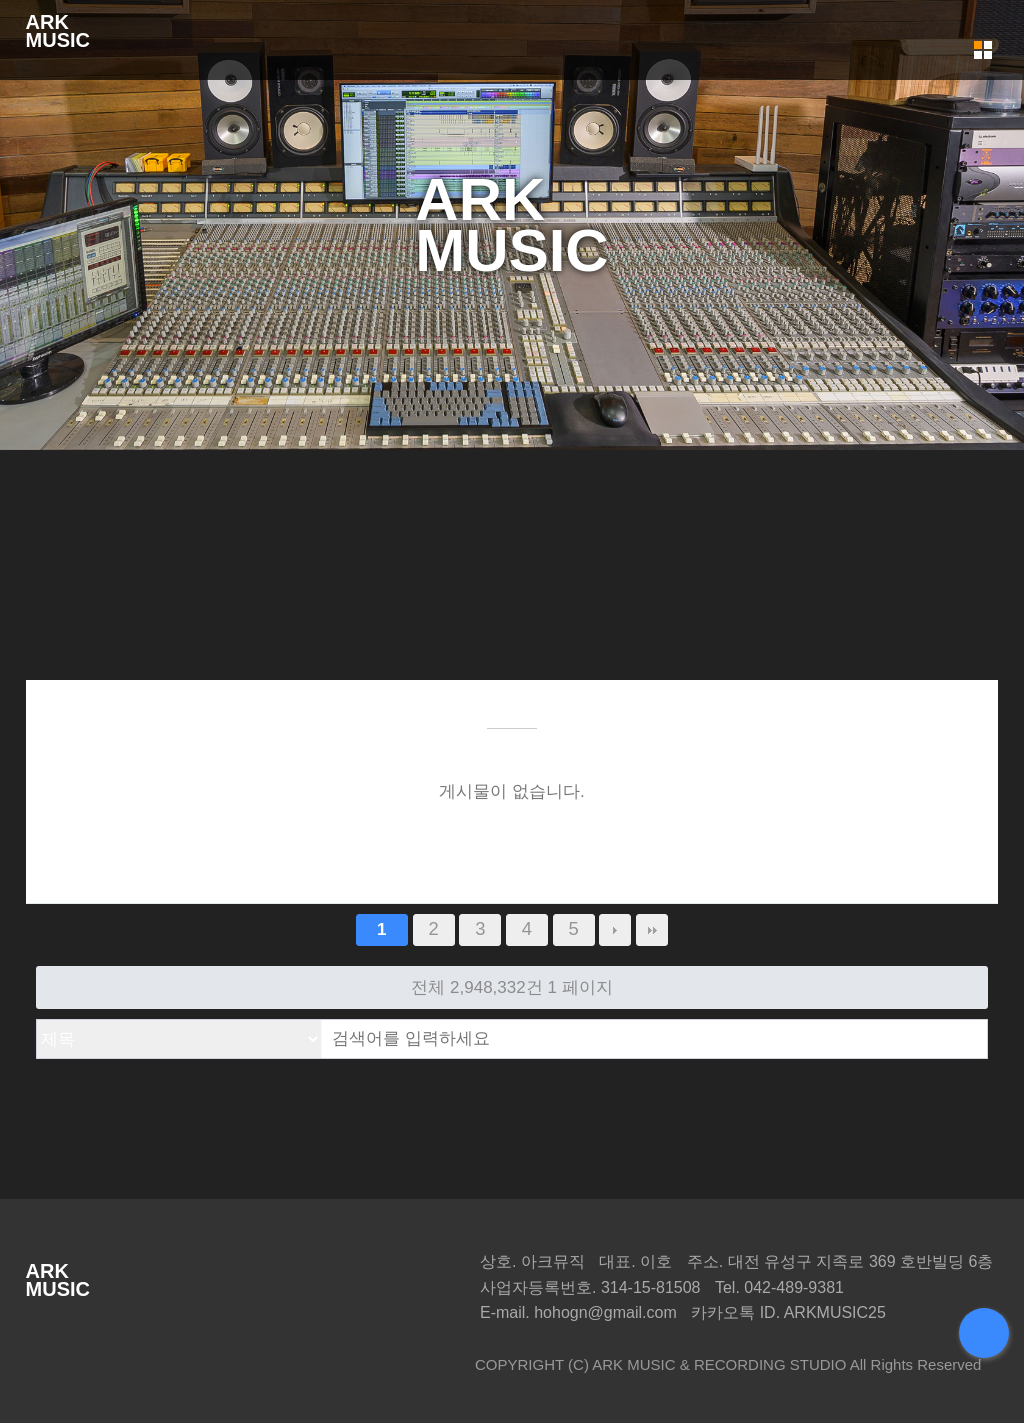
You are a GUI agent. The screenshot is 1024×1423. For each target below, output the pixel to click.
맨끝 (652, 930)
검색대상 (37, 1020)
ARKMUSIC (58, 31)
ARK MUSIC (633, 1364)
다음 (615, 930)
